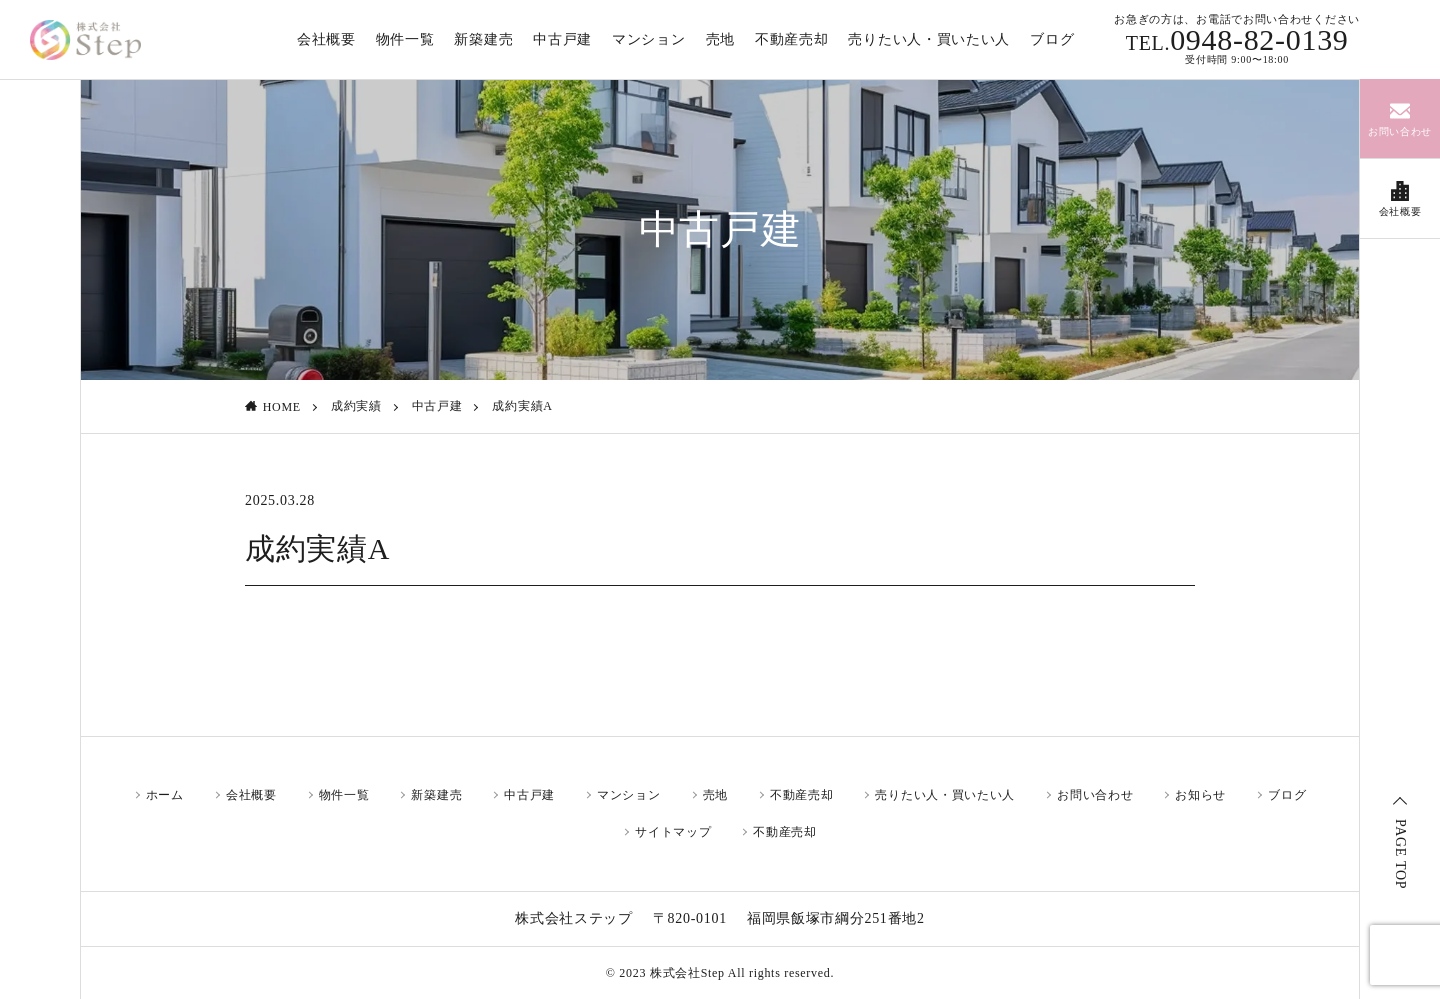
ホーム (165, 795)
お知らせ (1200, 795)
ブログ (1287, 795)
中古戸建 (437, 406)
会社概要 (251, 795)
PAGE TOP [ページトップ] (1400, 854)
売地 (715, 795)
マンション (629, 795)
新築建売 (436, 795)
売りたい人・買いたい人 (945, 795)
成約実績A (522, 406)
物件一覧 (344, 795)
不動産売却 (802, 795)
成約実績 (356, 406)
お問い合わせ (1095, 795)
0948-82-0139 (1237, 40)
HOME (282, 407)
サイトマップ (673, 832)
